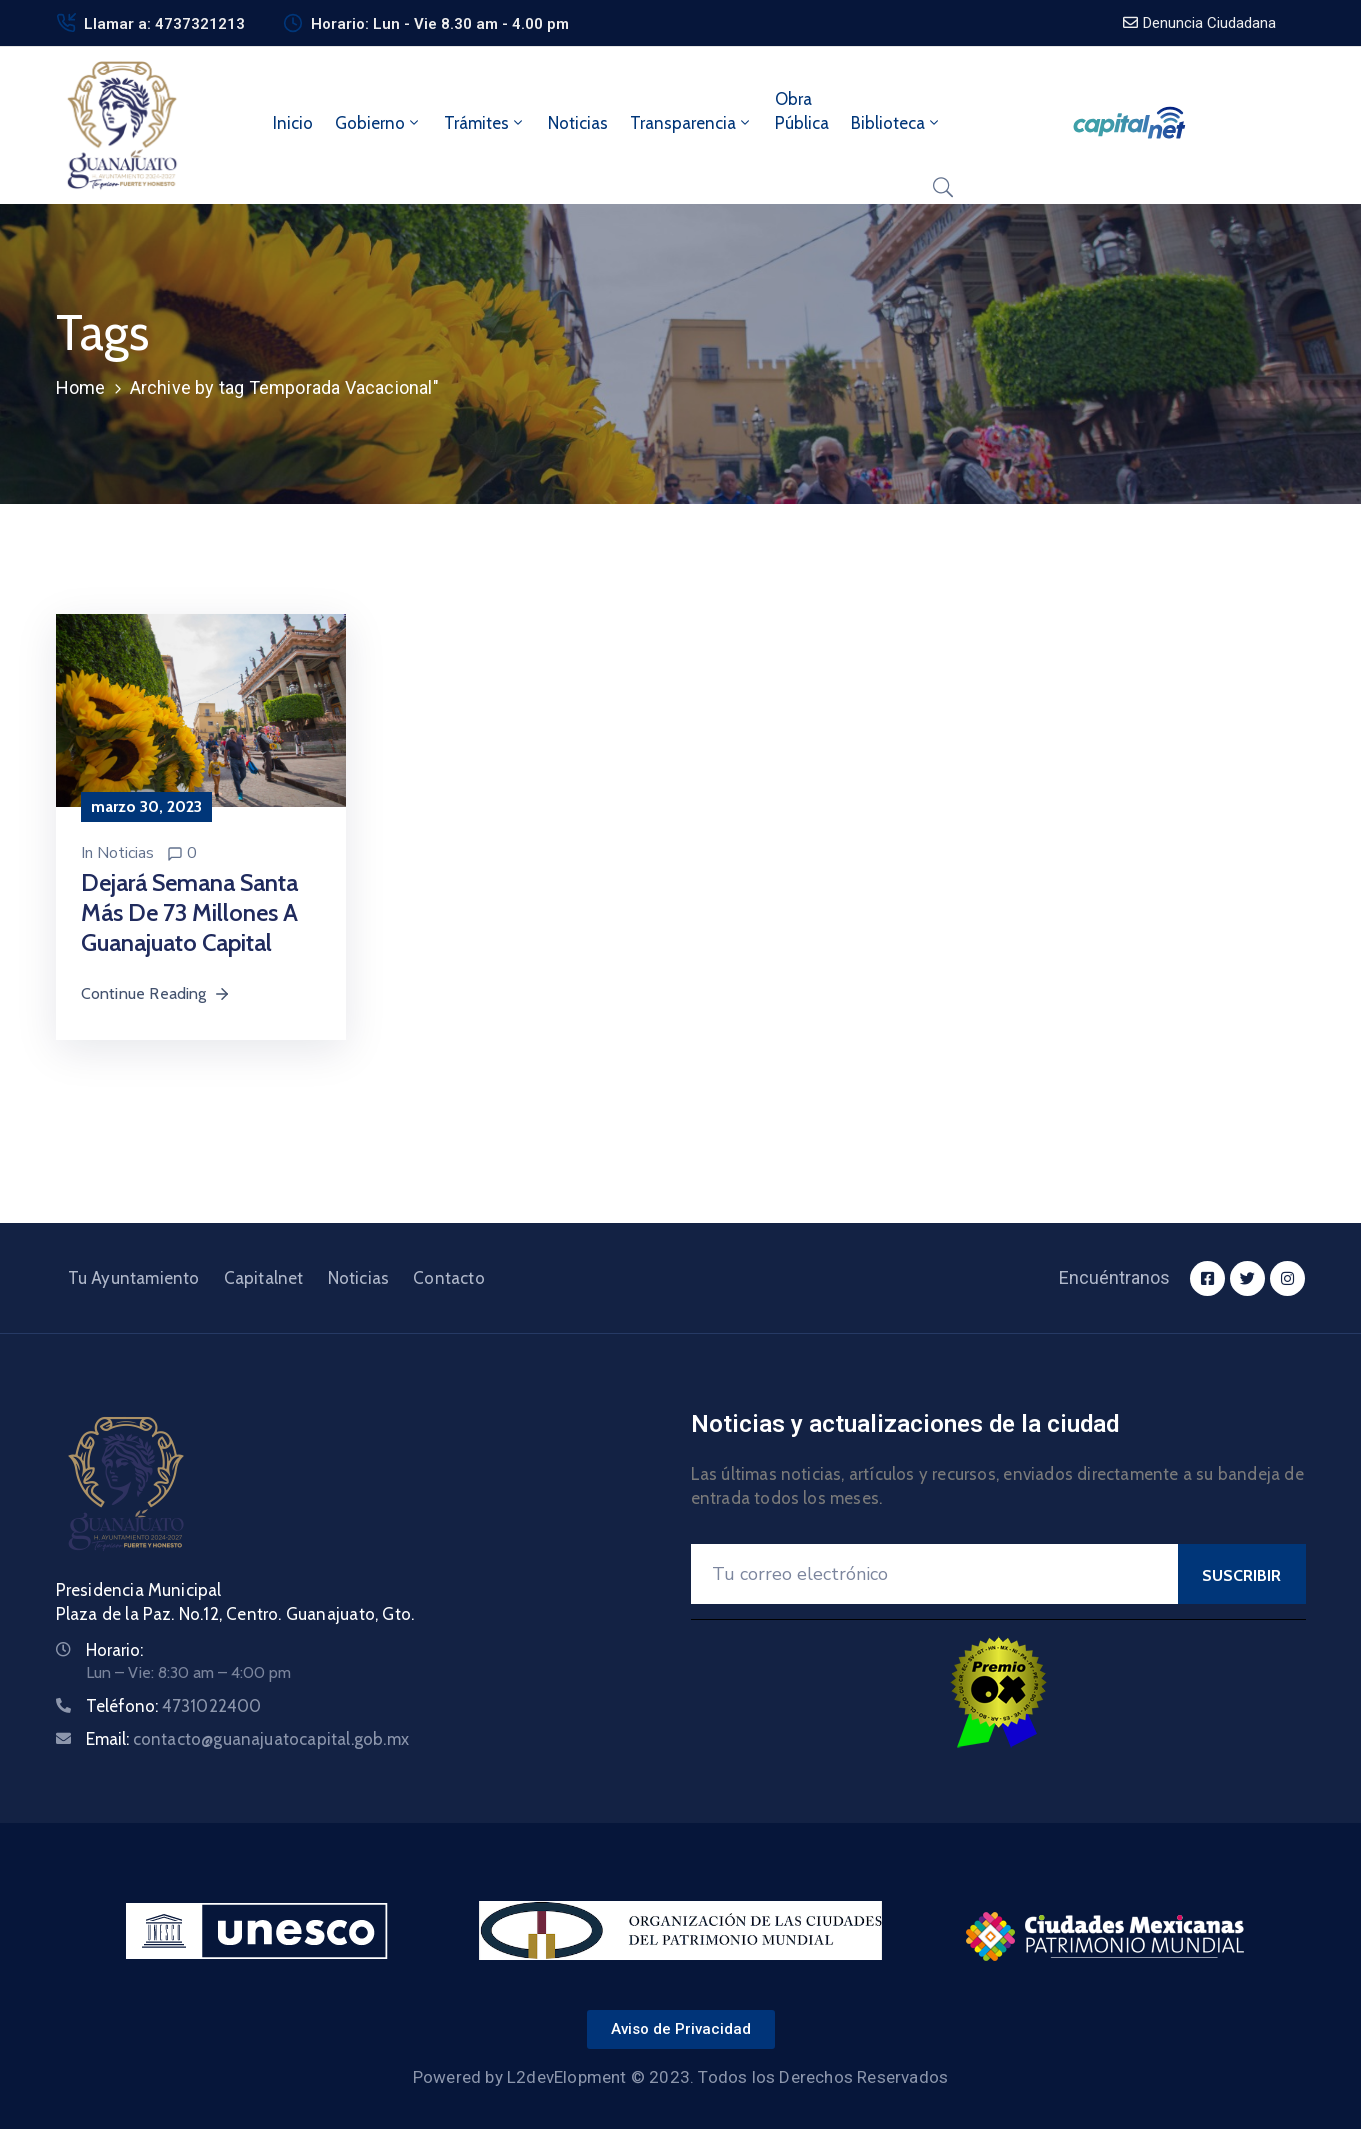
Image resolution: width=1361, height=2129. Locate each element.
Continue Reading (156, 993)
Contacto (449, 1278)
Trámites (485, 123)
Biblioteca (896, 123)
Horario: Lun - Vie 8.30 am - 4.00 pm (440, 24)
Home (81, 387)
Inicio (293, 123)
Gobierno (378, 123)
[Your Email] (934, 1574)
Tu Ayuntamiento (134, 1278)
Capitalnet (264, 1278)
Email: (248, 1739)
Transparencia (691, 123)
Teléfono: (174, 1706)
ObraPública (802, 111)
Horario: (114, 1650)
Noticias (578, 123)
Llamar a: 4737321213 (164, 24)
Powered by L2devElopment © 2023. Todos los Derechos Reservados (680, 2077)
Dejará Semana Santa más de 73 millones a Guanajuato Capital (189, 912)
